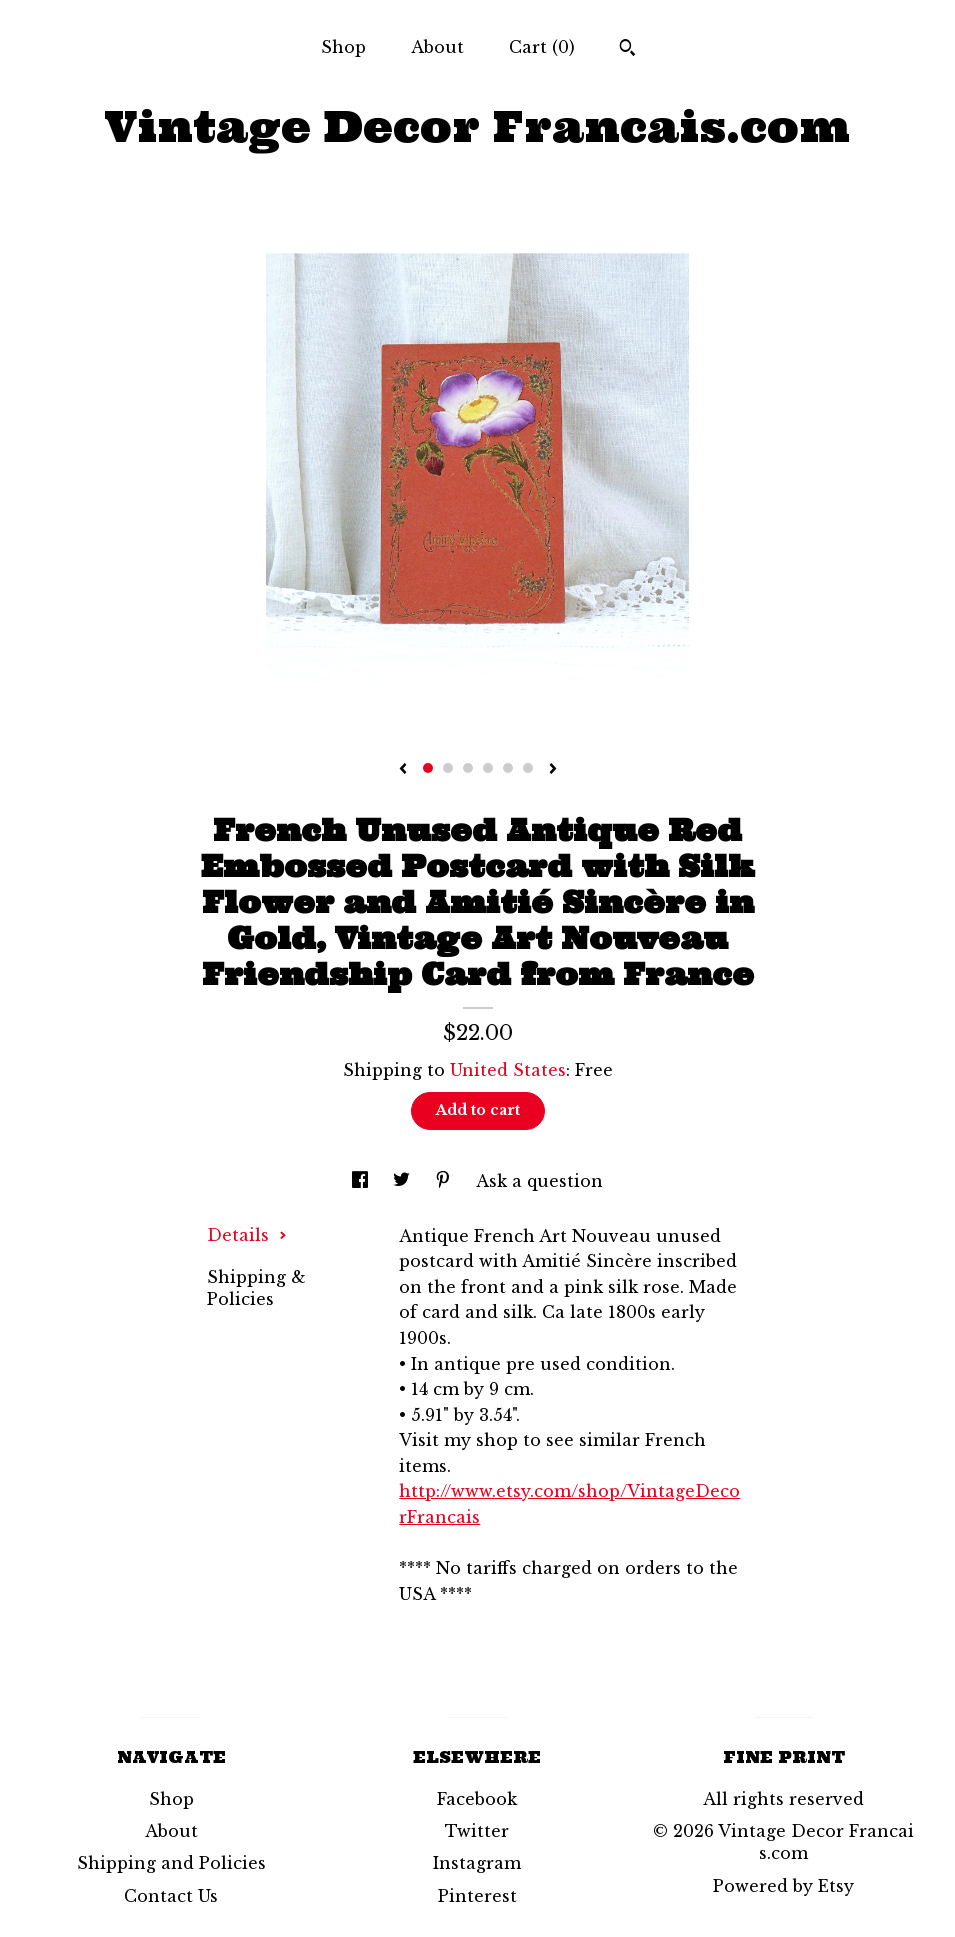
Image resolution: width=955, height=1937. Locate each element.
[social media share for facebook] (362, 1181)
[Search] (627, 50)
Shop (343, 47)
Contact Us (171, 1896)
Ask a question (539, 1181)
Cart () (542, 47)
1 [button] (428, 768)
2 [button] (448, 768)
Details (247, 1235)
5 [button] (508, 768)
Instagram (477, 1863)
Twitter (477, 1831)
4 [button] (488, 768)
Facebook (477, 1799)
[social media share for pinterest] (445, 1181)
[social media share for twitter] (404, 1181)
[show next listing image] (553, 770)
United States (508, 1070)
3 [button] (468, 768)
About (437, 47)
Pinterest (477, 1896)
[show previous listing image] (403, 770)
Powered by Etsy (783, 1886)
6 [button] (528, 768)
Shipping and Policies (171, 1863)
